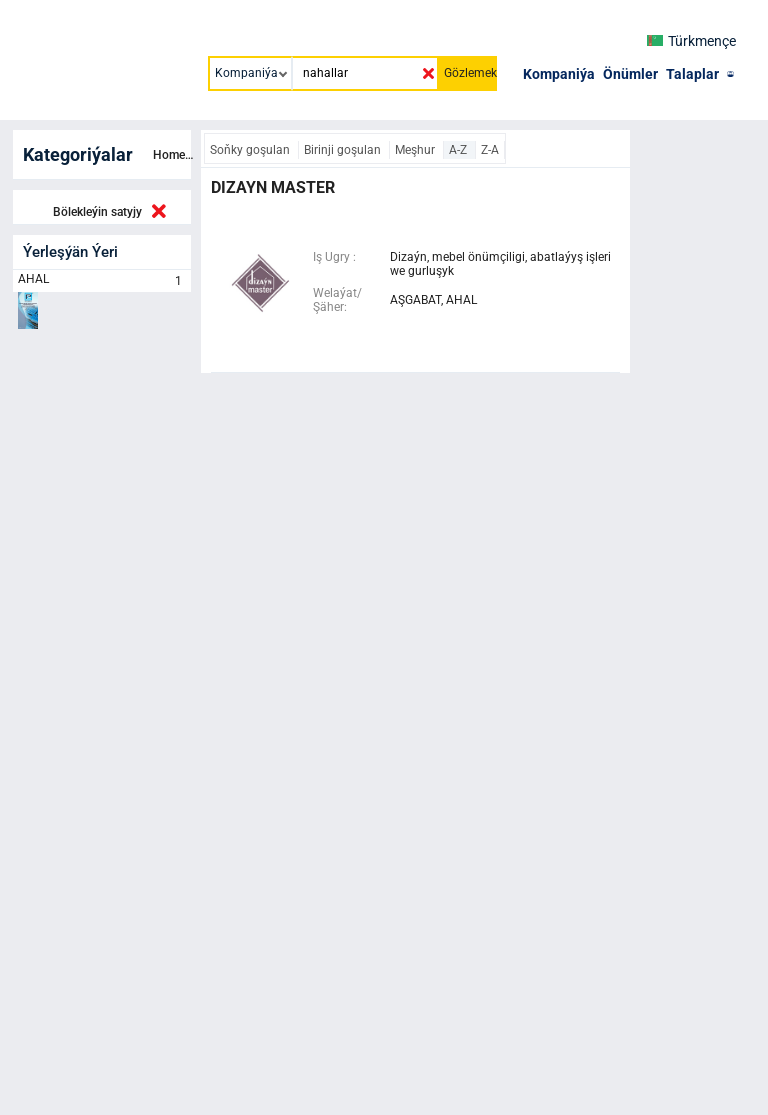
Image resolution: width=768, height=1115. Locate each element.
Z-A (490, 150)
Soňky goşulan (251, 150)
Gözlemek (470, 73)
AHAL (102, 281)
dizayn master (273, 187)
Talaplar (692, 74)
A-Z (459, 150)
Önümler (630, 74)
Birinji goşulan (344, 150)
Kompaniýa (559, 74)
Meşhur (416, 150)
